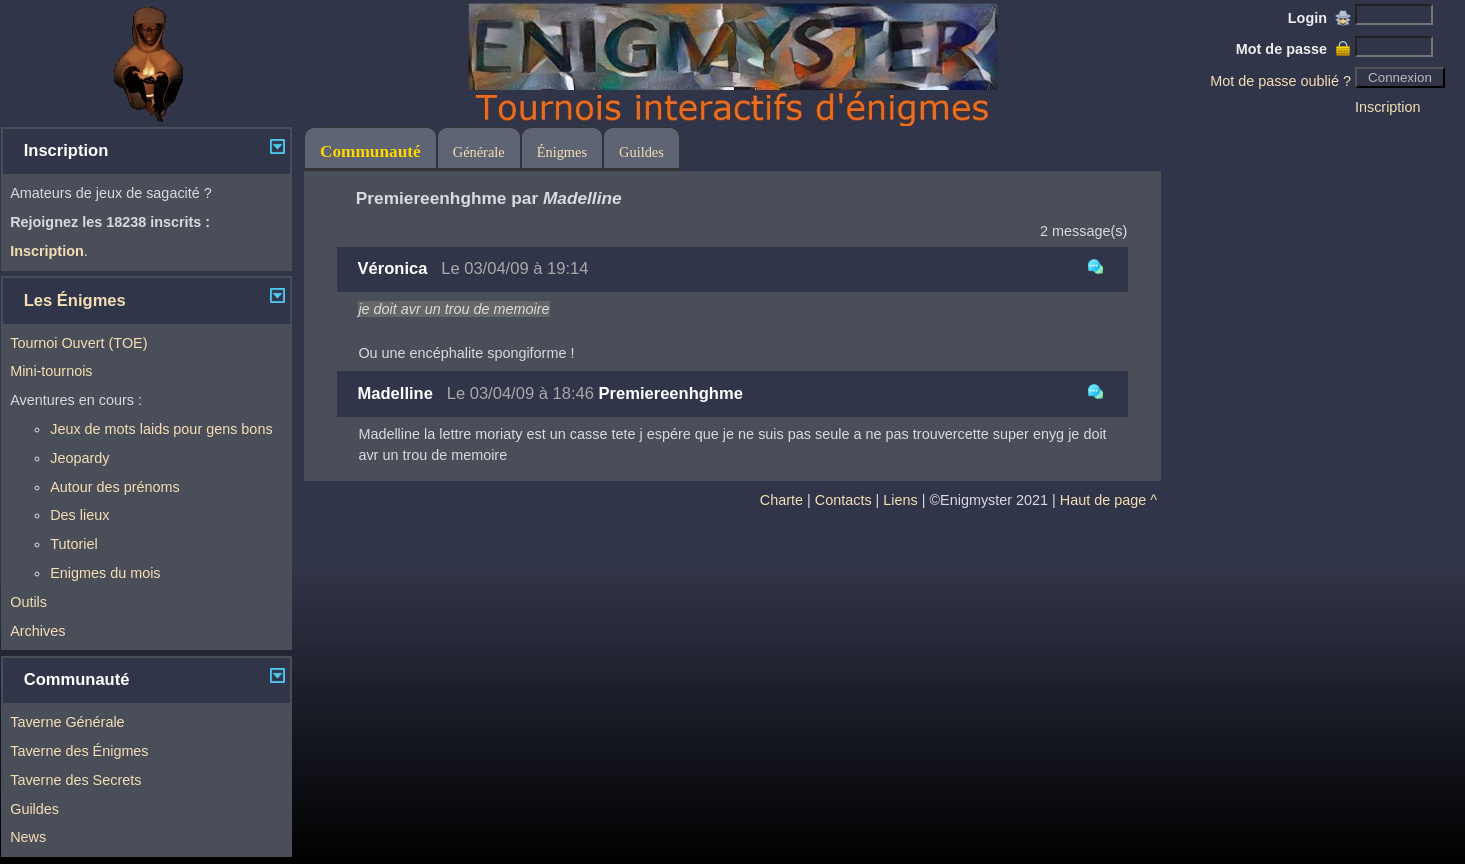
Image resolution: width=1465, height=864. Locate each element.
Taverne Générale (67, 722)
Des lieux (79, 515)
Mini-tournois (51, 371)
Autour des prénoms (115, 487)
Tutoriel (73, 544)
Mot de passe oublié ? (1280, 81)
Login (1319, 18)
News (28, 837)
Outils (28, 602)
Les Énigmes (75, 300)
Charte (781, 500)
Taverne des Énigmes (79, 751)
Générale (479, 152)
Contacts (843, 500)
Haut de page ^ (1108, 500)
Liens (900, 500)
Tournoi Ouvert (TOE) (78, 343)
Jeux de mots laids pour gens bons (161, 429)
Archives (37, 631)
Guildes (34, 809)
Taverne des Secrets (75, 780)
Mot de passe (1293, 49)
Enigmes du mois (105, 573)
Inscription (1388, 107)
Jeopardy (79, 458)
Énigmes (562, 152)
